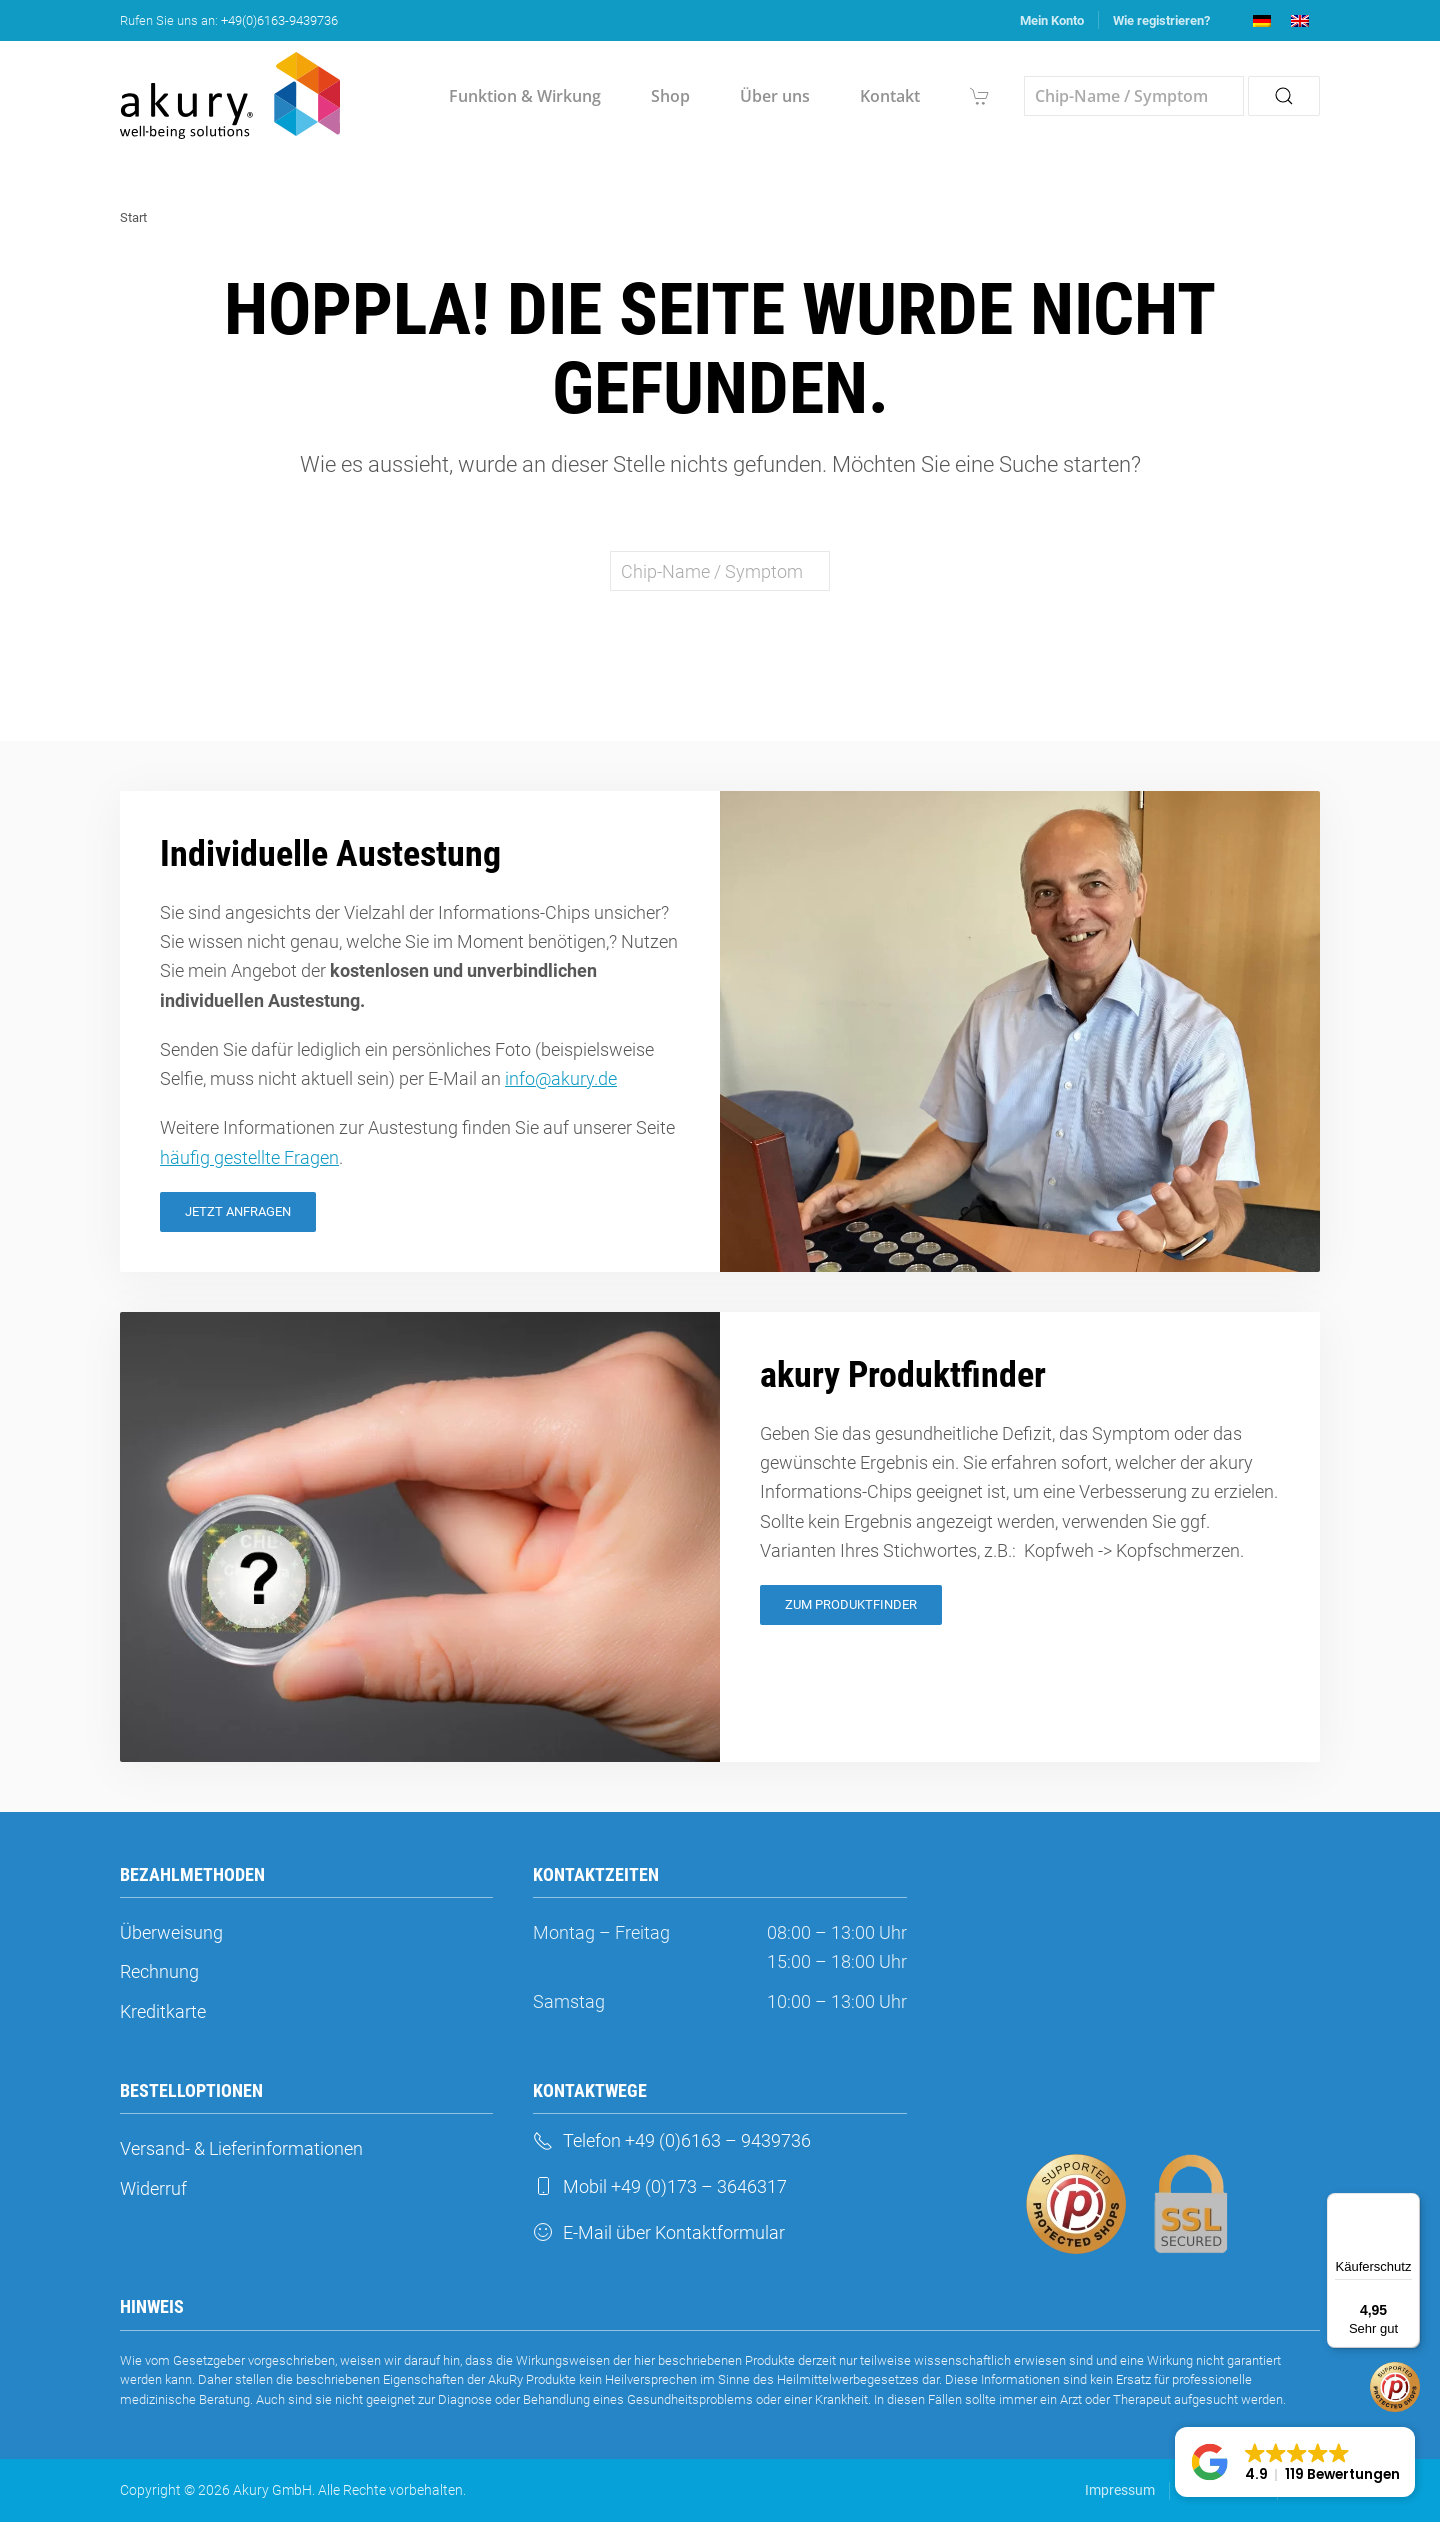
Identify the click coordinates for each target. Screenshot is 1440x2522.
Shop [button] (670, 96)
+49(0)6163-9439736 (279, 20)
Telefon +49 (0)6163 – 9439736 (672, 2140)
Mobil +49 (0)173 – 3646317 (660, 2186)
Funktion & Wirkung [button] (525, 96)
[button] (1295, 2462)
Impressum (1120, 2490)
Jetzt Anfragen (238, 1211)
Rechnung (159, 1971)
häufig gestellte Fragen (249, 1157)
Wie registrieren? (1161, 20)
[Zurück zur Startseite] (230, 96)
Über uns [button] (775, 96)
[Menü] (1408, 2205)
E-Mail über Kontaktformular (659, 2232)
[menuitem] (1262, 20)
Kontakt (890, 96)
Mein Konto (1052, 20)
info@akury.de (561, 1078)
